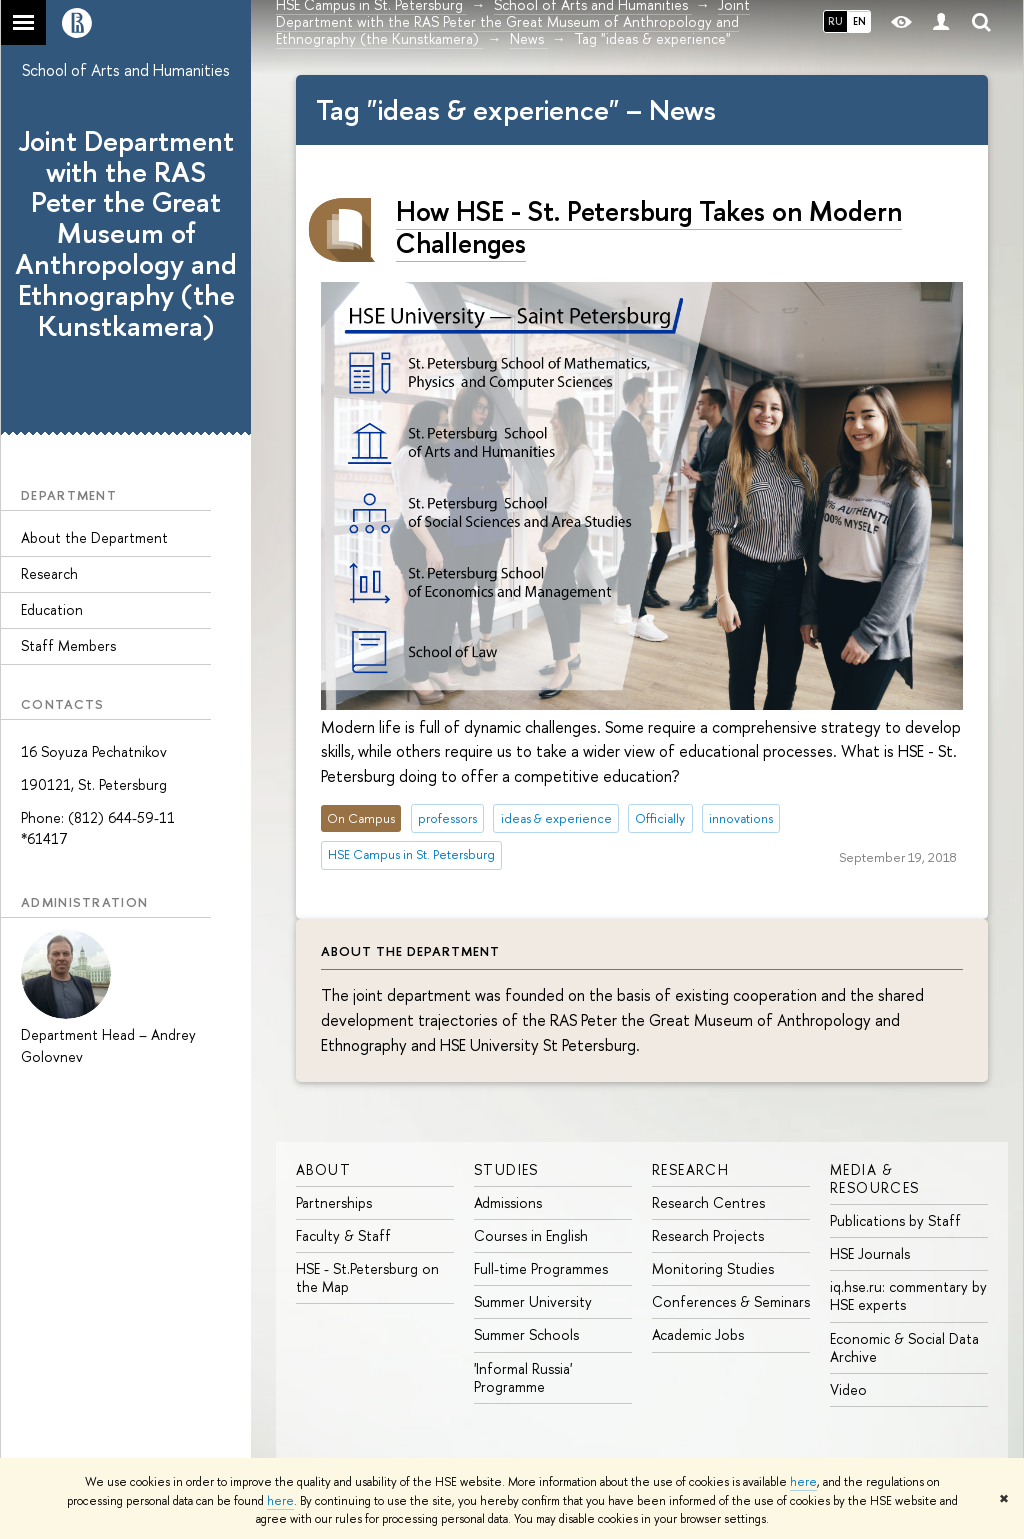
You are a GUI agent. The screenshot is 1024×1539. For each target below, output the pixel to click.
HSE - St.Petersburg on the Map (367, 1277)
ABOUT (323, 1169)
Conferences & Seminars (731, 1301)
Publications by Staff (895, 1220)
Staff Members (68, 645)
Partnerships (334, 1202)
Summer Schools (526, 1334)
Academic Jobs (698, 1334)
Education (52, 609)
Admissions (508, 1202)
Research (49, 573)
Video (848, 1389)
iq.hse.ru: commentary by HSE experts (908, 1295)
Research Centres (708, 1202)
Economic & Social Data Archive (904, 1347)
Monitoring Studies (713, 1268)
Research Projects (708, 1235)
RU (835, 21)
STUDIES (506, 1169)
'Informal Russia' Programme (523, 1377)
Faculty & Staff (343, 1235)
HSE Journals (870, 1253)
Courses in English (531, 1235)
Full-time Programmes (541, 1268)
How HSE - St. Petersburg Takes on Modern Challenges (649, 227)
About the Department (94, 537)
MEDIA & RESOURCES (875, 1178)
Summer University (533, 1301)
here (803, 1482)
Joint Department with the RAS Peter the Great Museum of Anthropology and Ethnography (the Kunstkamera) (126, 233)
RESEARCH (690, 1169)
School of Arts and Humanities (126, 70)
